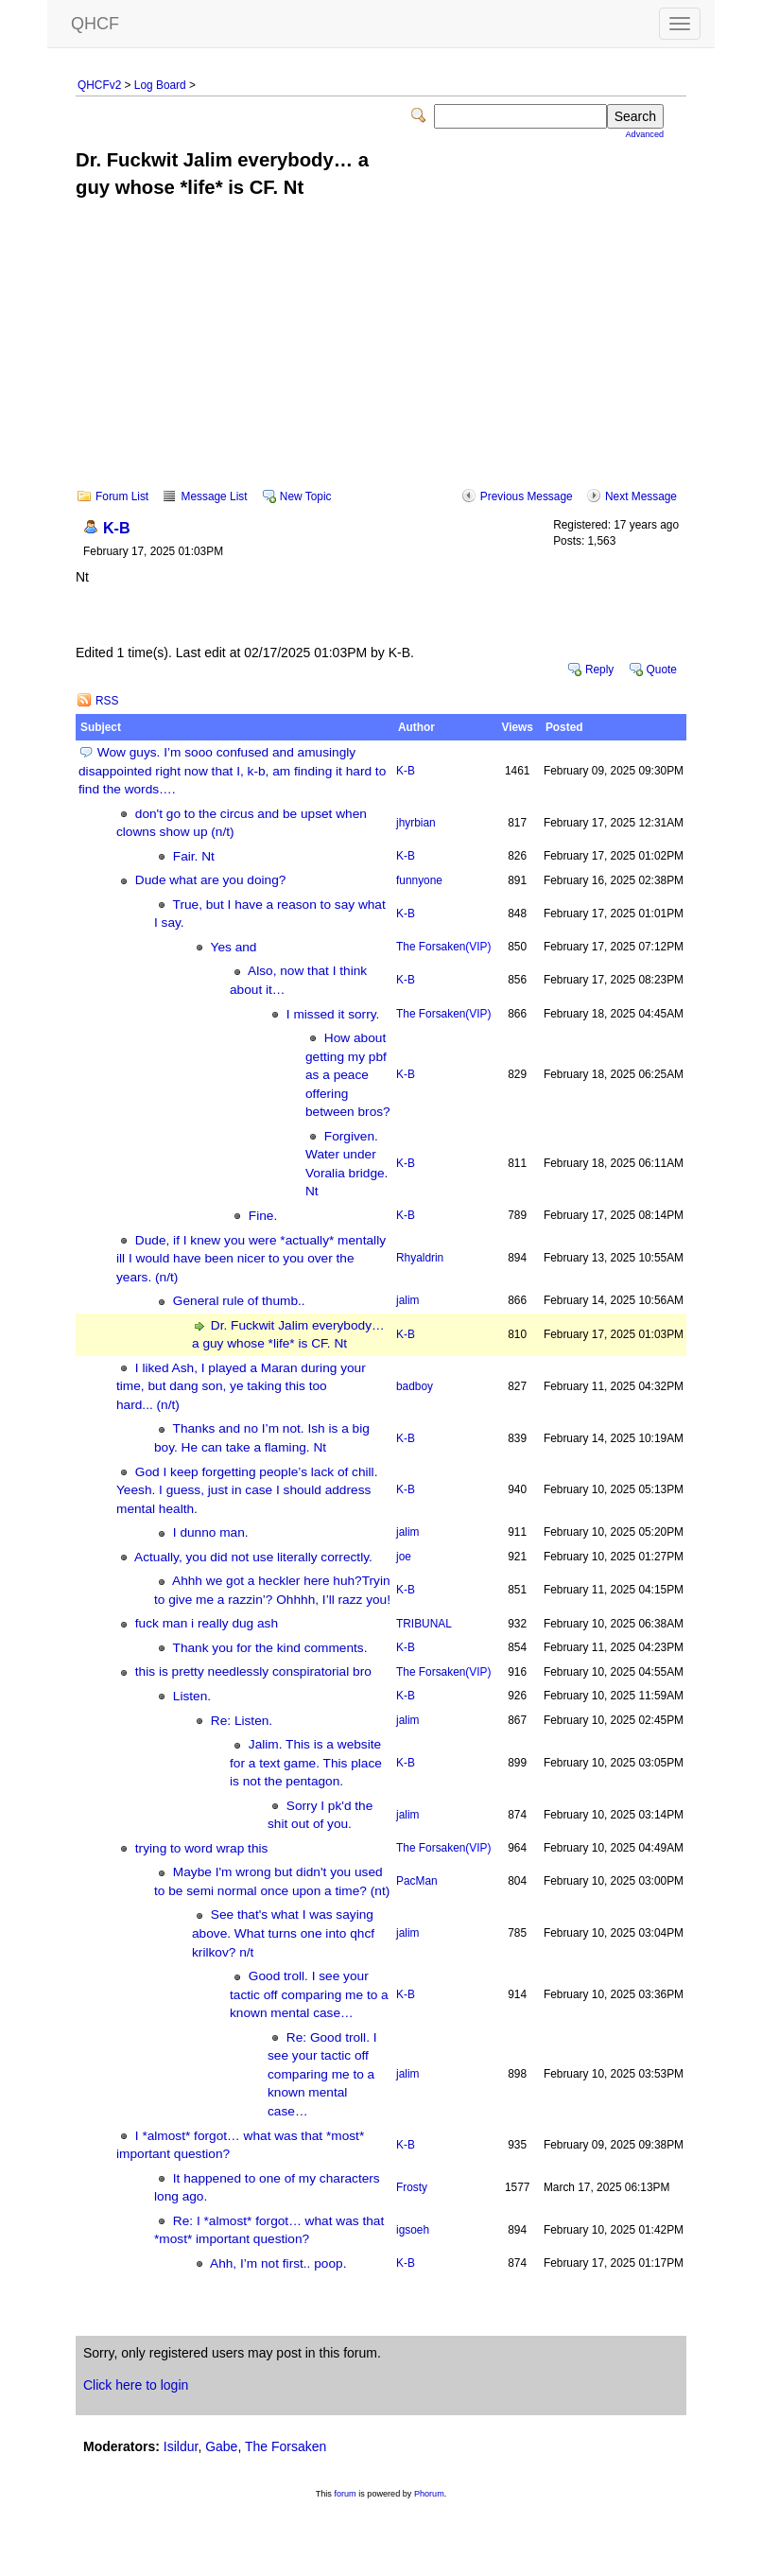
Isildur (181, 2446)
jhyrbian (416, 822)
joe (403, 1556)
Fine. (263, 1216)
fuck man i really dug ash (206, 1623)
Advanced (645, 134)
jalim (407, 1300)
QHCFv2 (99, 85)
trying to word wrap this (201, 1848)
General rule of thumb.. (239, 1301)
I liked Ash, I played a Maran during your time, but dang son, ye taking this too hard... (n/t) (241, 1386)
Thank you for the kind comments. (270, 1648)
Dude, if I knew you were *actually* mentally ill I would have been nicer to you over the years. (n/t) (251, 1258)
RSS (106, 700)
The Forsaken (443, 946)
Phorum (429, 2493)
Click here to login (135, 2385)
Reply (599, 669)
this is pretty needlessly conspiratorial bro (253, 1671)
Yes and (234, 947)
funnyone (419, 880)
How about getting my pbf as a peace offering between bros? (347, 1075)
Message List (214, 496)
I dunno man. (211, 1532)
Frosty (411, 2187)
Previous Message (526, 496)
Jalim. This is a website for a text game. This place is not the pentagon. (306, 1762)
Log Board (160, 85)
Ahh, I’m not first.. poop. (278, 2263)
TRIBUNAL (424, 1623)
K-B (116, 527)
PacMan (417, 1881)
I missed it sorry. (333, 1014)
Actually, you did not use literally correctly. (253, 1557)
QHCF (95, 23)
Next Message (641, 496)
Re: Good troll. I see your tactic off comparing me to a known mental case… (322, 2074)
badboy (414, 1386)
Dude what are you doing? (210, 880)
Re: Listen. (241, 1721)
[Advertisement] (381, 356)
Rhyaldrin (419, 1257)
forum (344, 2493)
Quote (662, 669)
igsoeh (412, 2230)
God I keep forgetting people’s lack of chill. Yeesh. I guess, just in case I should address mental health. (246, 1490)
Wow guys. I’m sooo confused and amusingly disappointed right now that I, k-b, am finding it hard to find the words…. (232, 770)
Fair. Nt (194, 856)
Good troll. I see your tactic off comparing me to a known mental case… (309, 1994)
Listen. (192, 1696)
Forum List (121, 496)
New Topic (306, 496)
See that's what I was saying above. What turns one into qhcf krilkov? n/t (283, 1932)
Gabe (221, 2446)
